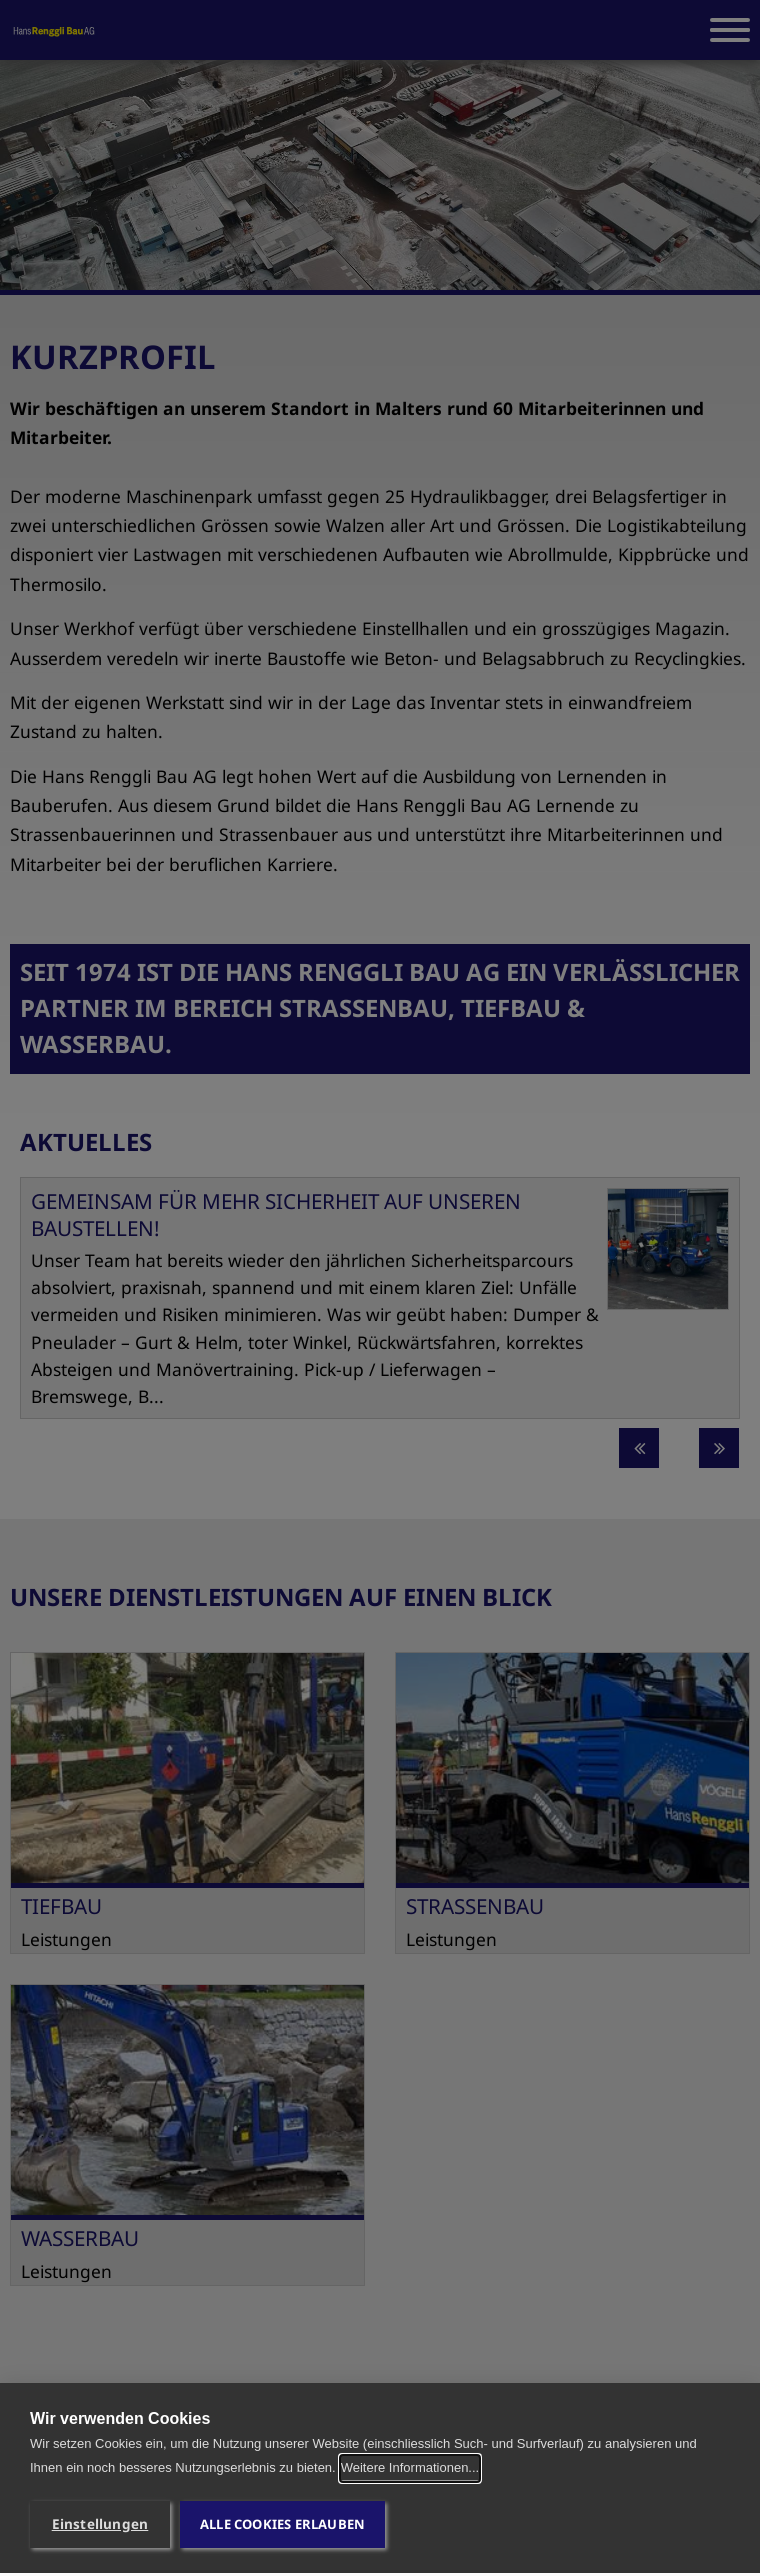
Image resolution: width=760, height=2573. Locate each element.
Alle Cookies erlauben (282, 2524)
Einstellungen (100, 2524)
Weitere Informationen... (410, 2467)
